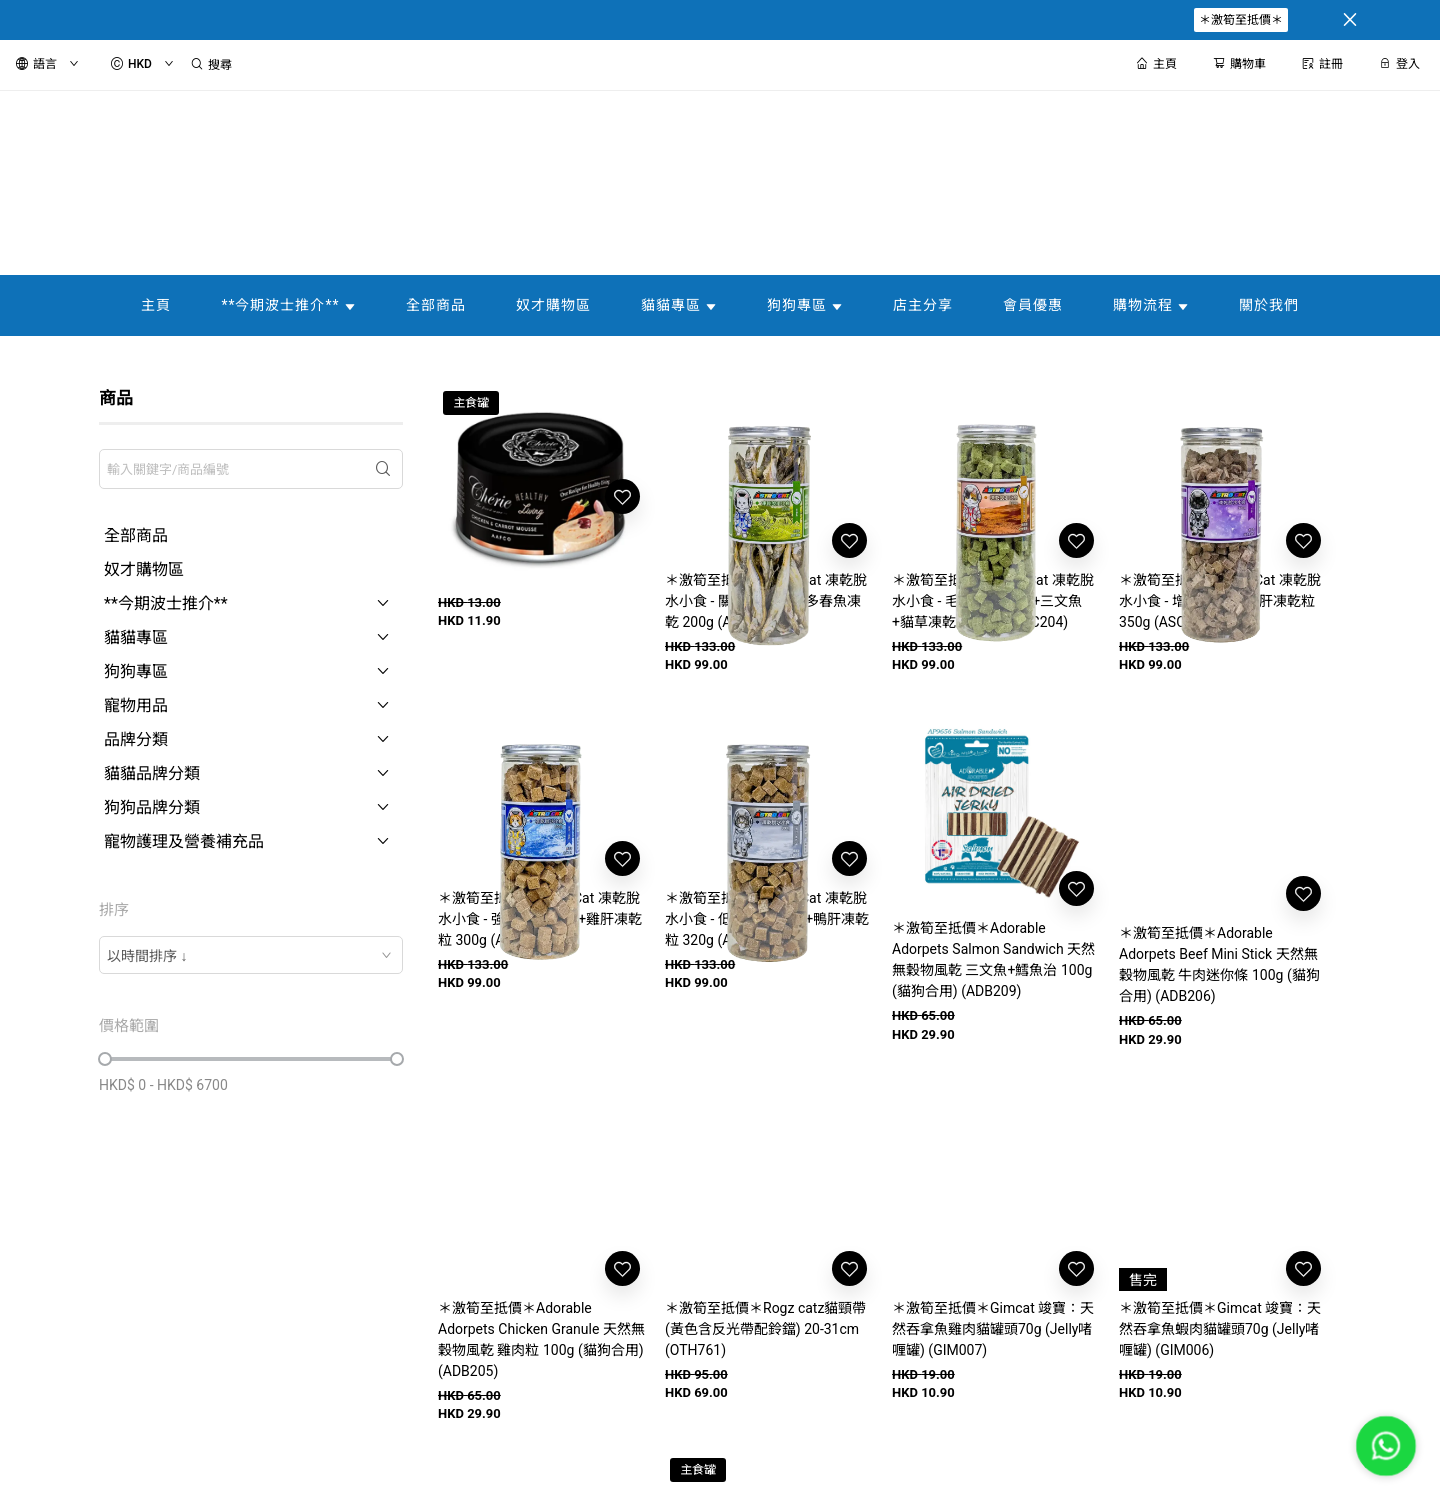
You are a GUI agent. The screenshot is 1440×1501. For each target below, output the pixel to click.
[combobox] (251, 955)
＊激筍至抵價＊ (1241, 20)
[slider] (105, 1059)
